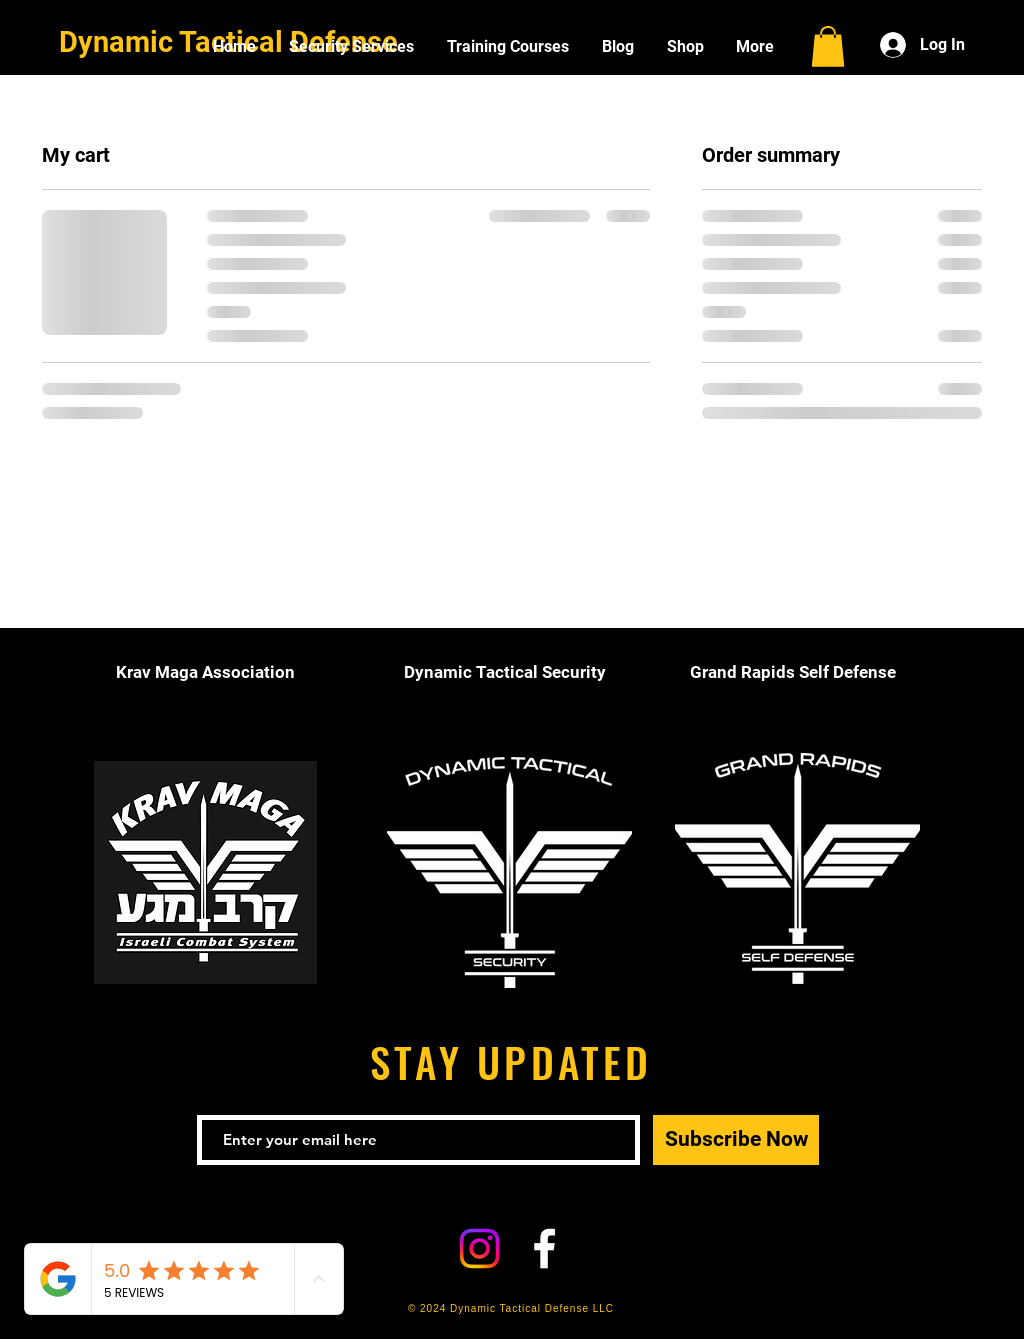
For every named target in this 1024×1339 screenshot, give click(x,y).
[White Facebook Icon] (544, 1248)
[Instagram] (479, 1248)
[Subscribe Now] (736, 1140)
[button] (828, 46)
